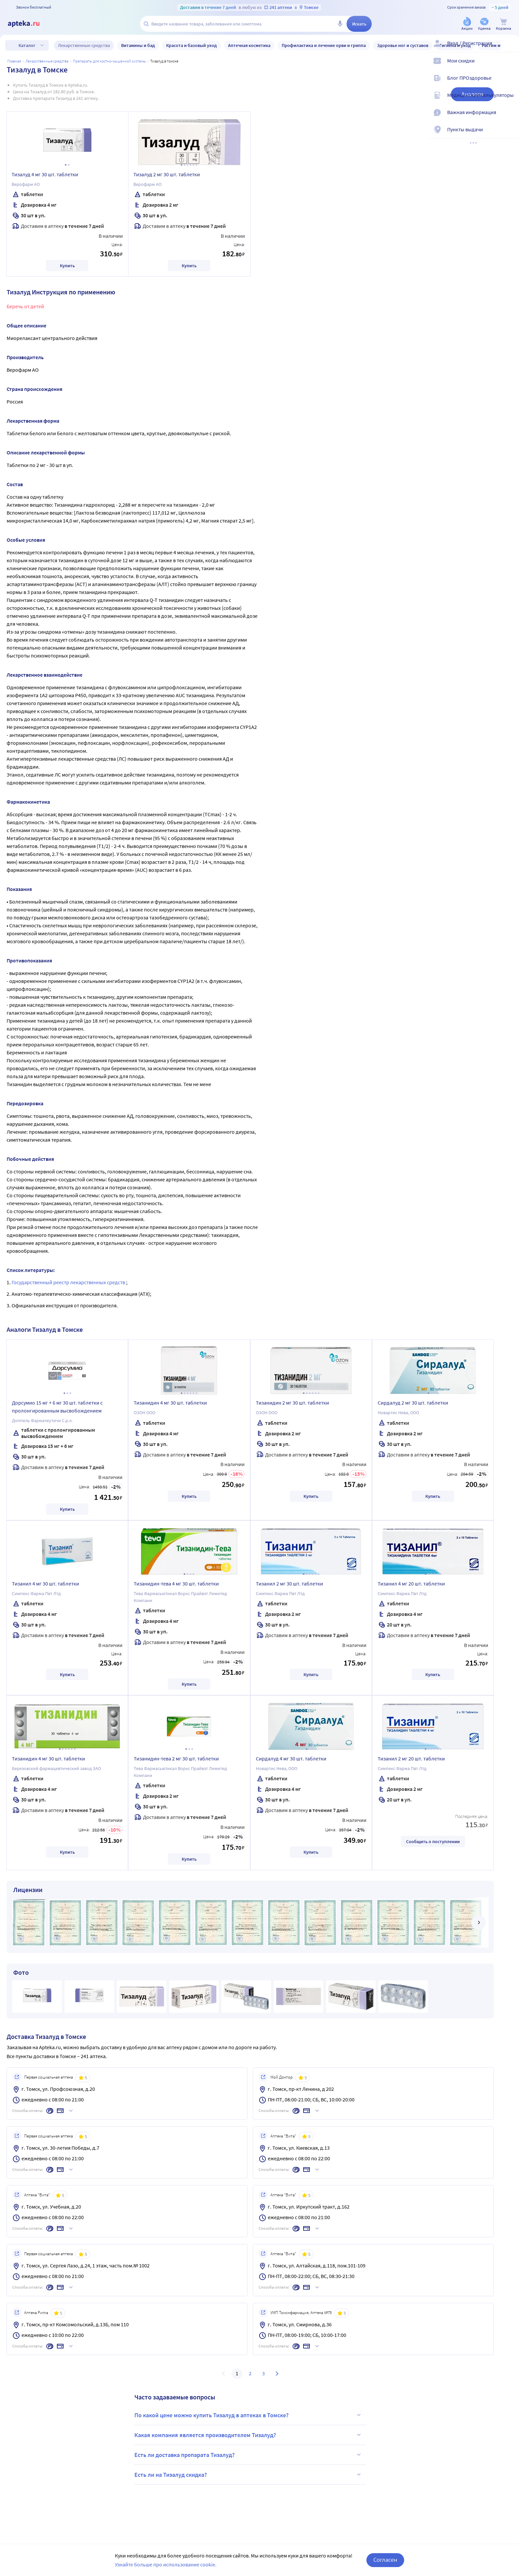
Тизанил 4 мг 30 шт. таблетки (45, 1583)
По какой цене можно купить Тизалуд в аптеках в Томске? (248, 2415)
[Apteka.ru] (29, 24)
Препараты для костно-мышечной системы (109, 61)
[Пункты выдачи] (509, 135)
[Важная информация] (509, 117)
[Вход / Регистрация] (509, 48)
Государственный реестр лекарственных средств (69, 1282)
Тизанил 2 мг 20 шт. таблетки (411, 1758)
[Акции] (467, 24)
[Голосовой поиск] (340, 24)
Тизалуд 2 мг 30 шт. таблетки (166, 174)
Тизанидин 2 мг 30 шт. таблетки (292, 1402)
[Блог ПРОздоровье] (509, 83)
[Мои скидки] (509, 66)
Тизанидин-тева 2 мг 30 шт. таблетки (176, 1758)
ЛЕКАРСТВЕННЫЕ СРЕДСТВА (47, 61)
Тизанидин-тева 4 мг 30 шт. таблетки (176, 1583)
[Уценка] (484, 24)
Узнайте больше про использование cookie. (165, 2564)
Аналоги (472, 94)
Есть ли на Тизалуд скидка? (248, 2474)
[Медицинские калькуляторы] (509, 100)
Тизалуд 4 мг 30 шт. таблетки (45, 174)
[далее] (478, 1922)
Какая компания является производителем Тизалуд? (248, 2435)
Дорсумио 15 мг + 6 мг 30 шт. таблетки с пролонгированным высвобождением (57, 1406)
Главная (14, 61)
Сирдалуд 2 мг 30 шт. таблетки (413, 1402)
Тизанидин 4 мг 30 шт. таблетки (170, 1402)
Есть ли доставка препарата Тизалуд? (248, 2455)
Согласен (385, 2559)
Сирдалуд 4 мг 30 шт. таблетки (291, 1758)
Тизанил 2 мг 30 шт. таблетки (289, 1583)
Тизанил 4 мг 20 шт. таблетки (411, 1583)
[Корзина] (503, 24)
